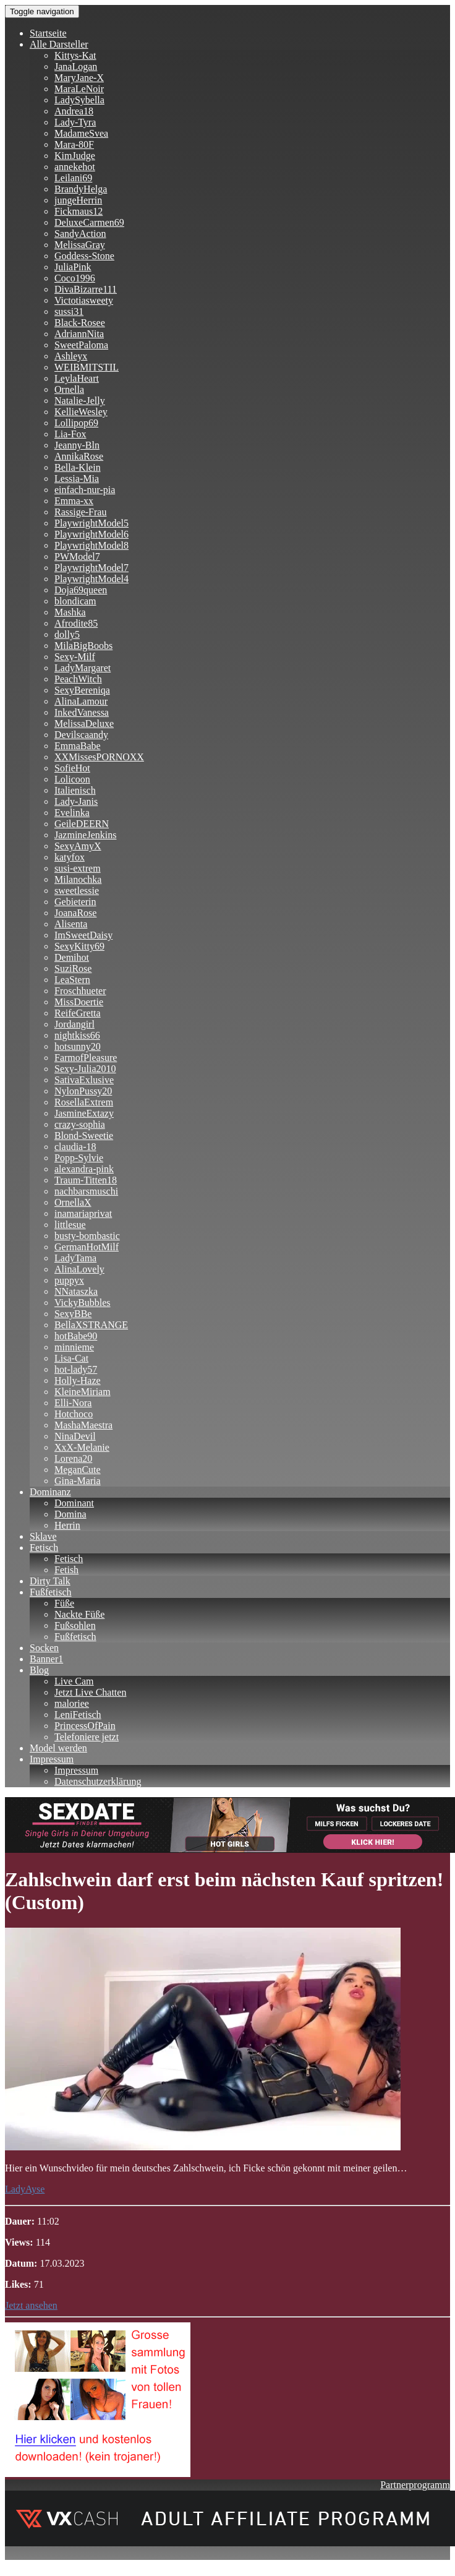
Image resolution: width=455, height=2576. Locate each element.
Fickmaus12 (78, 211)
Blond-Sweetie (83, 1135)
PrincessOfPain (85, 1725)
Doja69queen (80, 590)
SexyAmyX (77, 846)
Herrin (67, 1525)
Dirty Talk (50, 1581)
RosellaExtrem (83, 1102)
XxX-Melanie (81, 1447)
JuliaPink (72, 267)
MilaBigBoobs (83, 645)
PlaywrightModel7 (91, 567)
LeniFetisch (77, 1714)
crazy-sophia (79, 1124)
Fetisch (44, 1547)
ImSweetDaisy (83, 935)
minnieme (74, 1347)
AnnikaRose (78, 456)
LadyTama (75, 1258)
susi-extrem (77, 868)
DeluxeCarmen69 (89, 222)
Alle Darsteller (59, 44)
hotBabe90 (75, 1336)
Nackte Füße (79, 1614)
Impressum (52, 1759)
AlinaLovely (79, 1269)
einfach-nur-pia (84, 489)
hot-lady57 (75, 1369)
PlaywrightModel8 (91, 545)
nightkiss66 (77, 1035)
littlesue (70, 1224)
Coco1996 (74, 278)
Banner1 (46, 1659)
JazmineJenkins (85, 835)
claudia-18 (75, 1146)
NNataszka (76, 1291)
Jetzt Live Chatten (90, 1692)
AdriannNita (79, 333)
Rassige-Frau (80, 512)
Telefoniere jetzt (86, 1737)
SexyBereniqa (82, 690)
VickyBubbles (82, 1302)
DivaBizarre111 (85, 289)
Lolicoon (72, 779)
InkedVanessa (81, 712)
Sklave (43, 1536)
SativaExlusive (84, 1080)
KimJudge (74, 155)
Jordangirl (74, 1024)
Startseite (48, 33)
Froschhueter (80, 990)
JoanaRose (75, 913)
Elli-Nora (72, 1402)
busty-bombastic (87, 1235)
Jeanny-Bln (77, 445)
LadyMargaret (82, 668)
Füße (64, 1603)
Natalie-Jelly (79, 400)
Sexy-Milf (74, 656)
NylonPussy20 (83, 1091)
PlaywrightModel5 (91, 523)
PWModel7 (77, 556)
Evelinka (72, 812)
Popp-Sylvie (78, 1158)
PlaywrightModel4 (91, 578)
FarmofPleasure (85, 1057)
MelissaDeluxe (84, 723)
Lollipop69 (76, 423)
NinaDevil (75, 1436)
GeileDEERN (81, 823)
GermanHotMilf (86, 1247)
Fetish (66, 1570)
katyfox (69, 857)
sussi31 (68, 311)
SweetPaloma (81, 345)
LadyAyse (25, 2189)
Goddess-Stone (84, 256)
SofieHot (72, 768)
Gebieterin (75, 901)
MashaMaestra (83, 1425)
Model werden (58, 1748)
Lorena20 (73, 1458)
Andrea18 (73, 111)
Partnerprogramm (415, 2484)
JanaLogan (75, 66)
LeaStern (72, 979)
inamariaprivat (83, 1213)
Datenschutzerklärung (97, 1781)
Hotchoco (73, 1414)
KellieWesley (81, 411)
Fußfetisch (51, 1592)
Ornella (69, 389)
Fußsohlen (75, 1625)
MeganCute (77, 1469)
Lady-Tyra (75, 122)
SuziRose (72, 968)
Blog (39, 1670)
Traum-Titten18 (85, 1180)
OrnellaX (72, 1202)
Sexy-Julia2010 (85, 1068)
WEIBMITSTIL (86, 367)
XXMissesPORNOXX (99, 757)
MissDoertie (78, 1002)
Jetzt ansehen (31, 2305)
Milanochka (77, 879)
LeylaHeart (76, 378)
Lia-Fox (70, 434)
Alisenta (70, 924)
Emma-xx (73, 501)
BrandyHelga (80, 189)
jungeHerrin (78, 200)
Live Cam (74, 1681)
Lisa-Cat (71, 1358)
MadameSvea (81, 133)
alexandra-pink (84, 1169)
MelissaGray (79, 244)
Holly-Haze (77, 1380)
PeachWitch (78, 679)
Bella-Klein (77, 467)
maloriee (71, 1703)
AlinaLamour (81, 701)
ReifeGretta (77, 1013)
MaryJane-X (79, 77)
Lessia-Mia (76, 478)
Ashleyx (70, 356)
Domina (70, 1514)
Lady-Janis (76, 801)
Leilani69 (73, 178)
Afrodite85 (76, 623)
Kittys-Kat (75, 55)
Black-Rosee (79, 322)
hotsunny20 (77, 1046)
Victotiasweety (83, 300)
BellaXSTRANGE (91, 1325)
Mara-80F (74, 144)
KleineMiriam (82, 1391)
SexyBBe (72, 1313)
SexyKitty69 (79, 946)
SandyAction (80, 233)
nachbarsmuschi (86, 1191)
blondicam (75, 601)
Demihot (71, 957)
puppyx (69, 1280)
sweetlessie (76, 890)
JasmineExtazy (84, 1113)
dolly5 (67, 634)
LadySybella (79, 100)
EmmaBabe (77, 746)
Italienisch (75, 790)
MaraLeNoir (79, 89)
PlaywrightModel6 (91, 534)
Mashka (70, 612)
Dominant (74, 1503)
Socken (44, 1647)
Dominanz (50, 1492)
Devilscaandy (81, 734)
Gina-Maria (77, 1480)
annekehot (74, 166)
